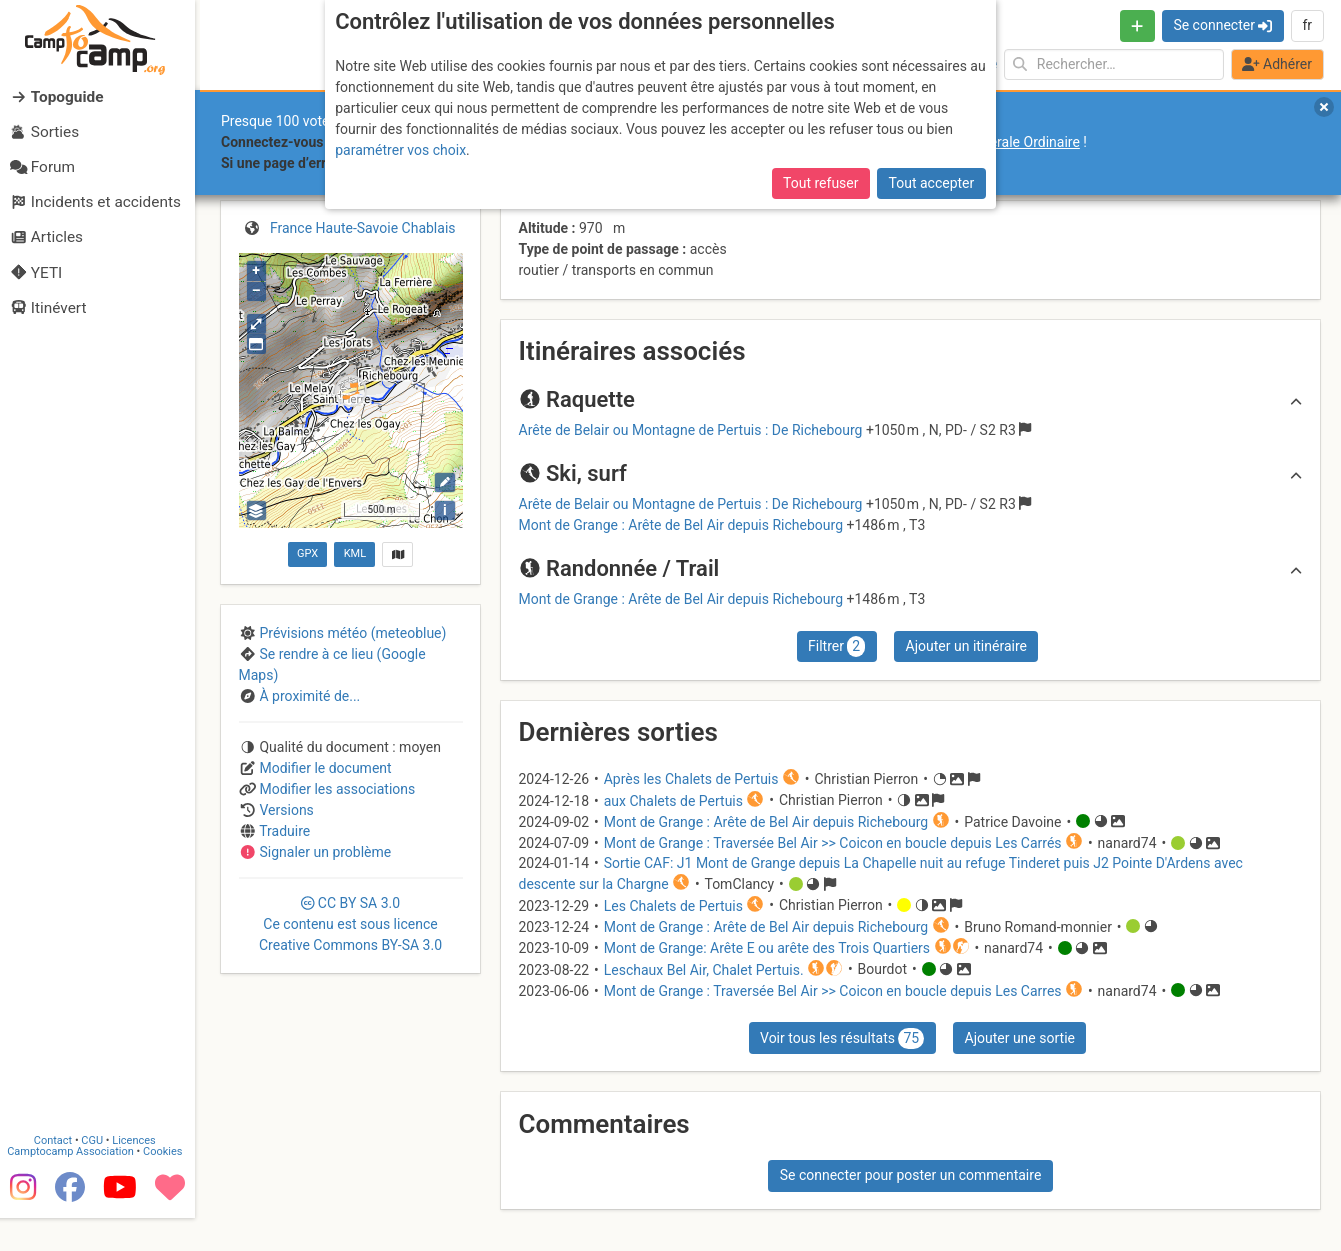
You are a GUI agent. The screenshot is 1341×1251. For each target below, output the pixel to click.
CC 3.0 (350, 924)
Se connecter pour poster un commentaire (911, 1175)
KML (355, 553)
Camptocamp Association (75, 1180)
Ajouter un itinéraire (966, 646)
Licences (139, 1169)
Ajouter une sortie (1020, 1038)
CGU (98, 1169)
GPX (307, 553)
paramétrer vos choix (400, 150)
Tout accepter (932, 183)
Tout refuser (820, 183)
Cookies (167, 1180)
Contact (58, 1169)
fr (1307, 25)
